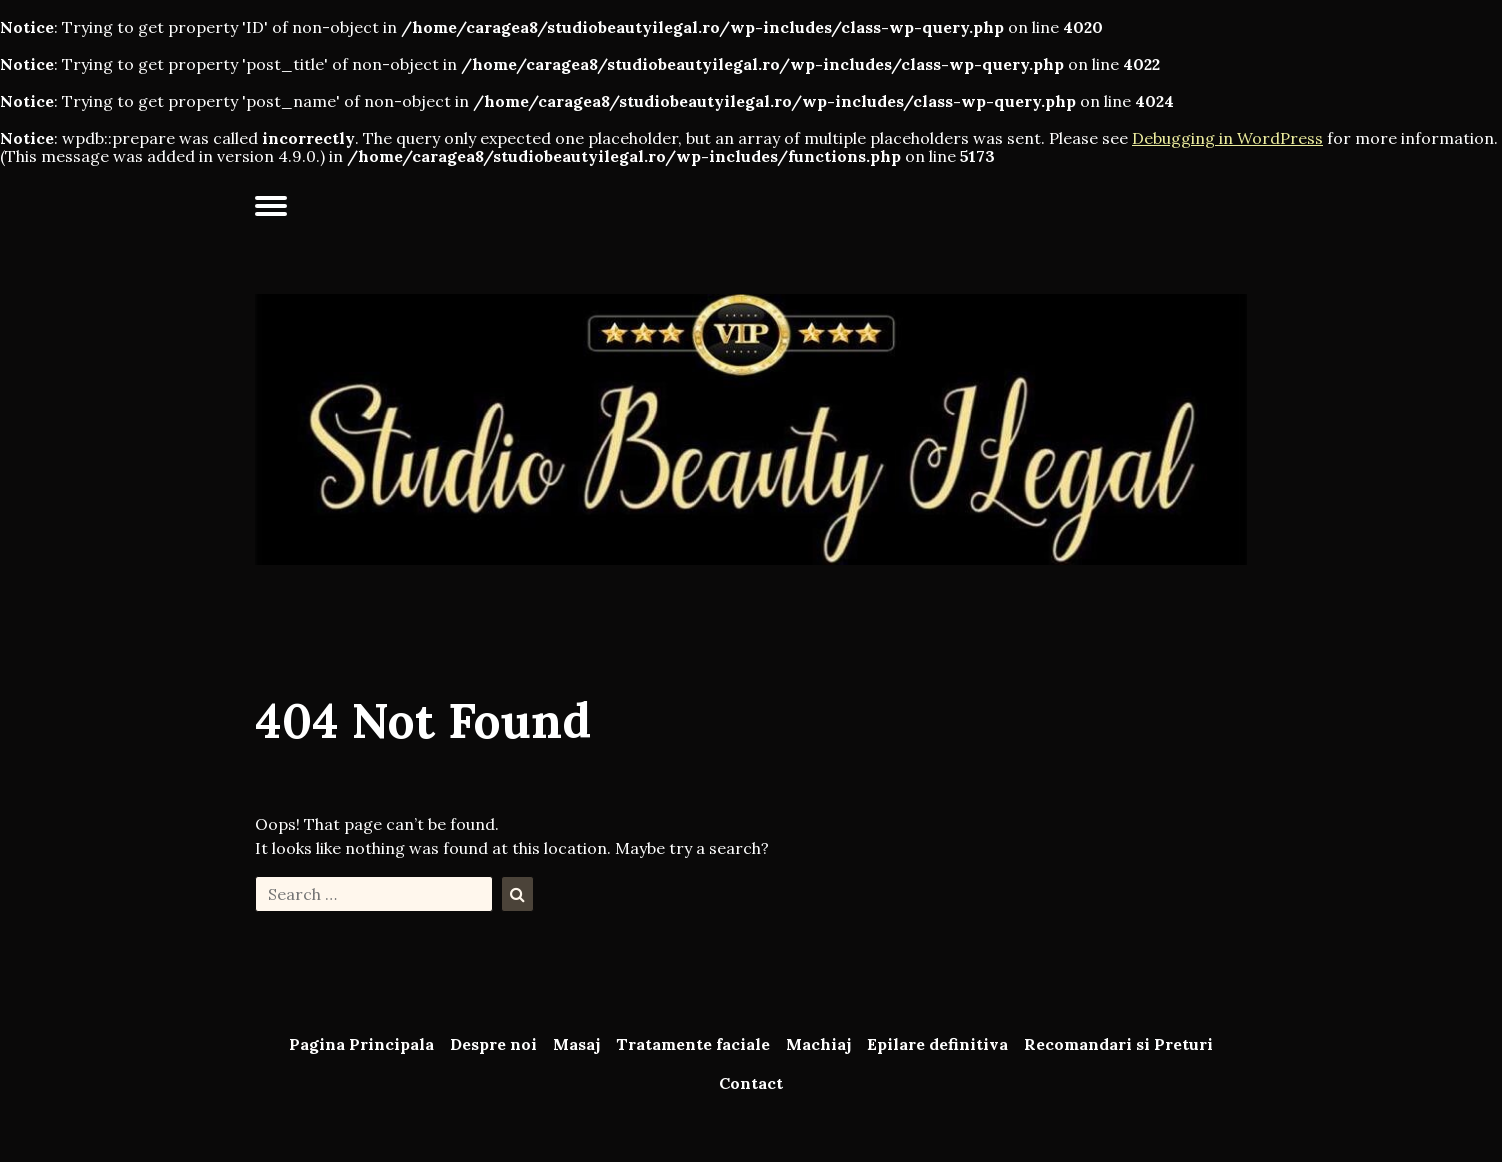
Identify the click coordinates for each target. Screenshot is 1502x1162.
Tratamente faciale (693, 1044)
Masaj (576, 1044)
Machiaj (818, 1044)
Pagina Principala (361, 1044)
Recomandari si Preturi (1118, 1044)
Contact (751, 1083)
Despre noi (493, 1044)
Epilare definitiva (937, 1044)
